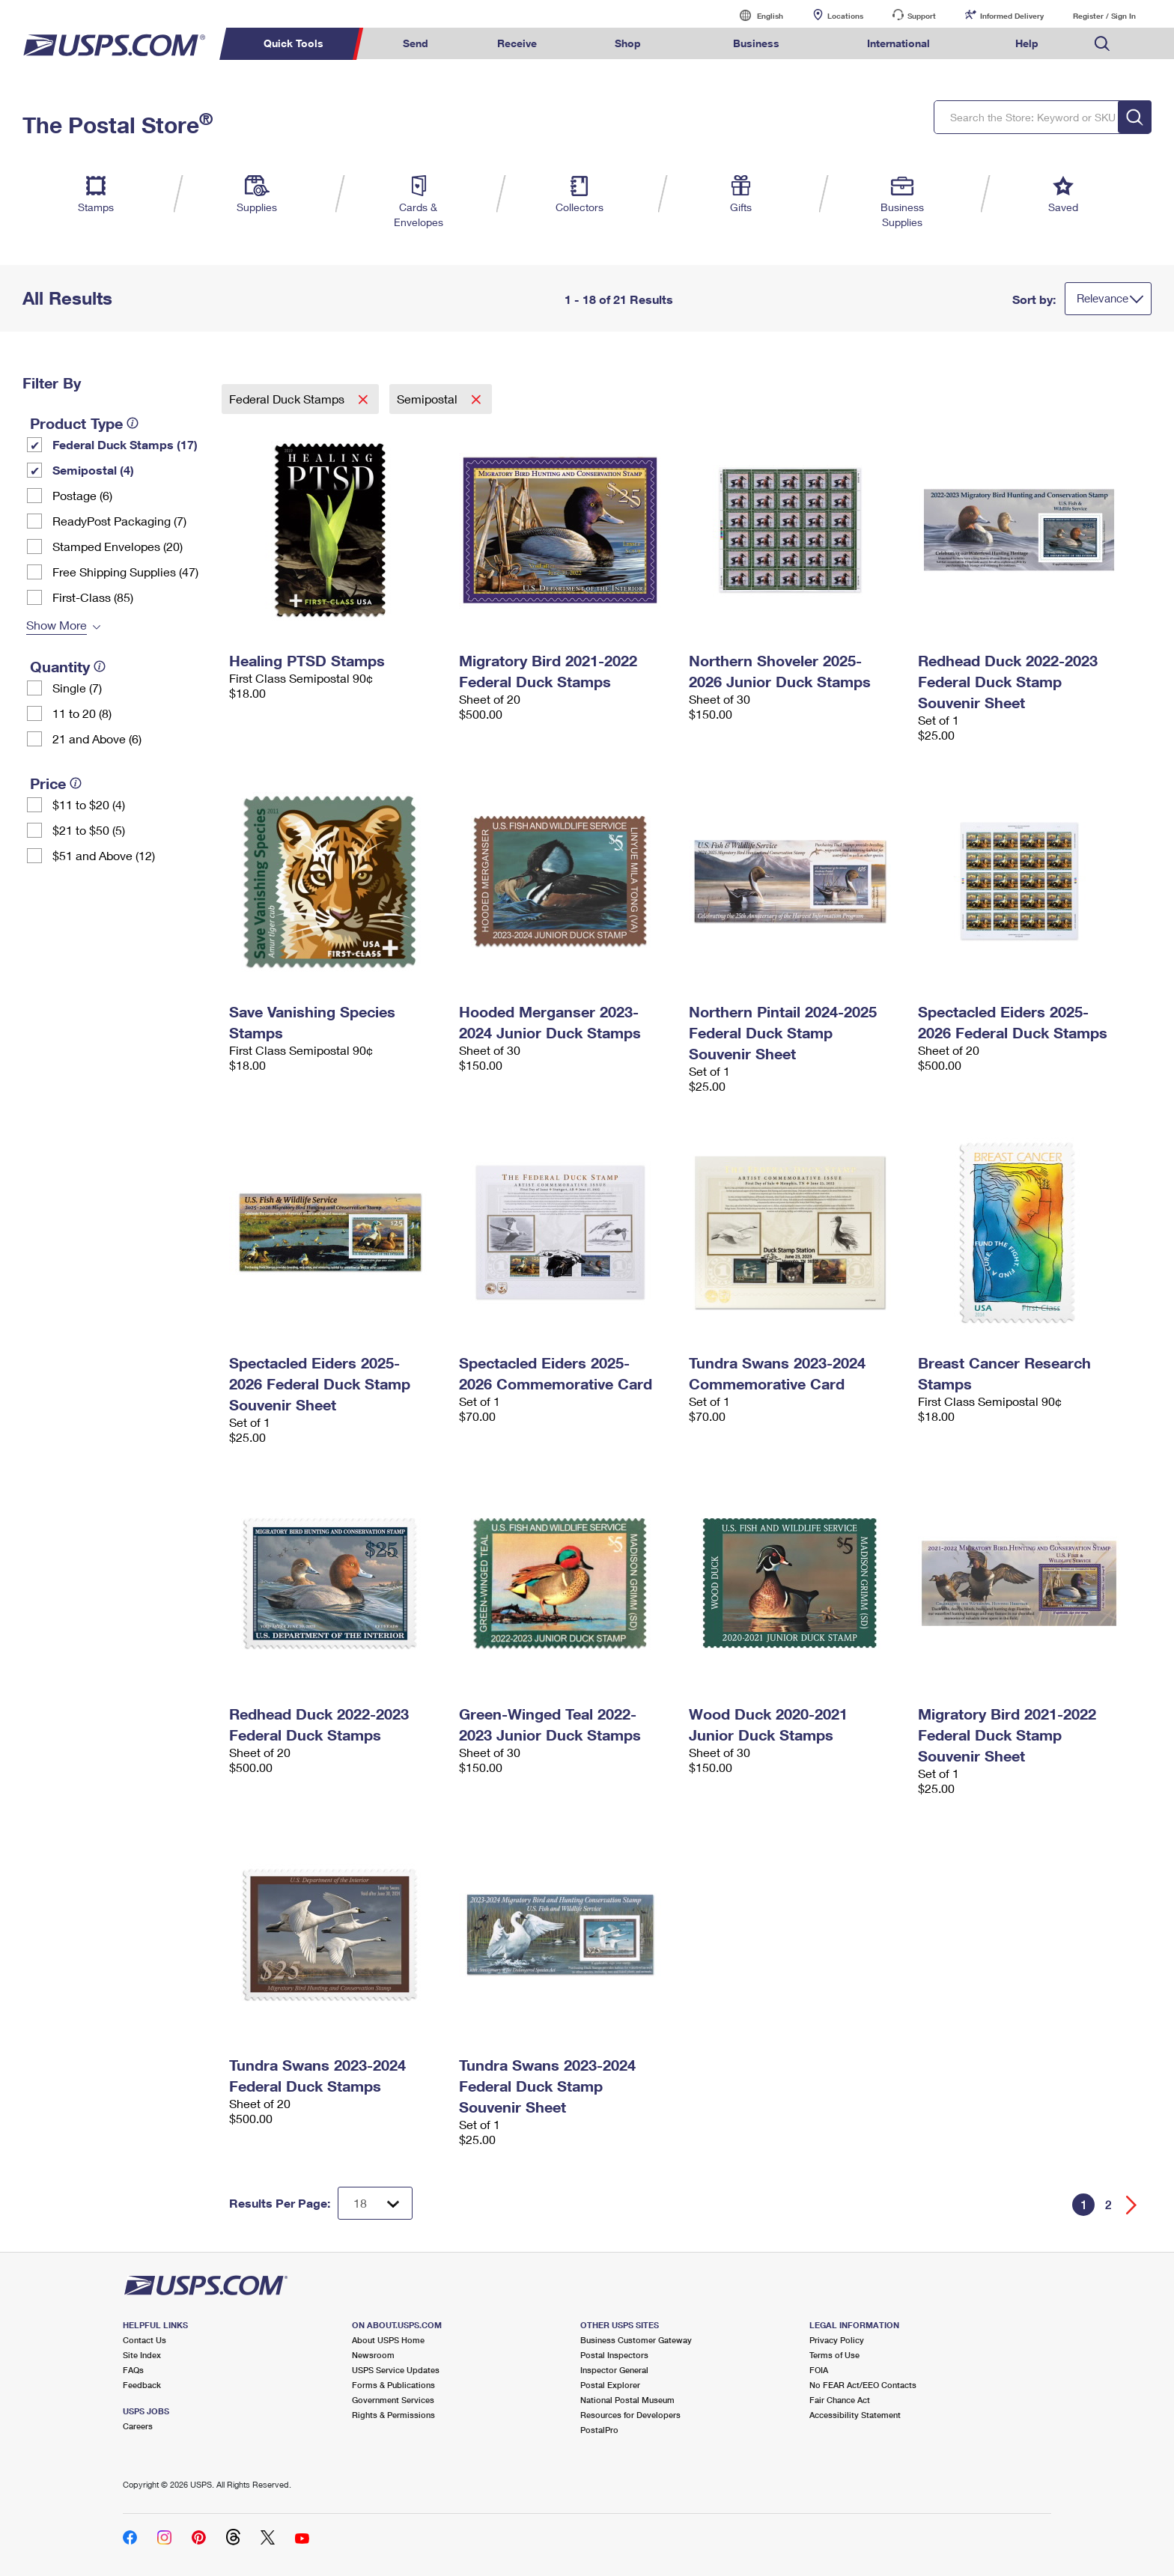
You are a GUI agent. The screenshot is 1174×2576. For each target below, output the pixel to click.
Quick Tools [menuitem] (293, 43)
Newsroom (373, 2355)
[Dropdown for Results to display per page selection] (375, 2203)
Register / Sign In (1104, 15)
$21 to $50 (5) (88, 830)
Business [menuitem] (756, 43)
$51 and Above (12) (103, 855)
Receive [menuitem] (517, 43)
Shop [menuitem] (628, 43)
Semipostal (428, 399)
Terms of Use (834, 2355)
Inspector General (614, 2370)
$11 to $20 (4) (88, 804)
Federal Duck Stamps (288, 399)
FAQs (133, 2370)
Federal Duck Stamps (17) (125, 444)
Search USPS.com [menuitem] (1102, 44)
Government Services (393, 2400)
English (754, 15)
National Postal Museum (627, 2400)
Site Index (142, 2355)
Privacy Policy (836, 2340)
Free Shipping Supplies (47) (125, 571)
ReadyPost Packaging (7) (119, 521)
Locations (845, 15)
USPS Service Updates (396, 2370)
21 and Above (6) (97, 738)
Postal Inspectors (614, 2355)
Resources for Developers (630, 2415)
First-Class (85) (92, 597)
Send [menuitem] (415, 43)
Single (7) (77, 687)
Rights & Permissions (393, 2415)
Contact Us (144, 2340)
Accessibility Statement (855, 2415)
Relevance (1102, 298)
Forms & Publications (393, 2385)
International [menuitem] (898, 43)
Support (921, 15)
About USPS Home (388, 2340)
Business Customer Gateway (636, 2340)
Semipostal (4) (93, 470)
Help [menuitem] (1026, 43)
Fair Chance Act (839, 2400)
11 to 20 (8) (82, 713)
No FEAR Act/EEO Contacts (862, 2385)
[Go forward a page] (1131, 2205)
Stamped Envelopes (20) (117, 546)
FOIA (818, 2370)
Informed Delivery (1012, 15)
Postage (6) (82, 495)
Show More (56, 625)
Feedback (142, 2385)
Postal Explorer (610, 2385)
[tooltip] (133, 423)
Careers (138, 2426)
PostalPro (599, 2430)
